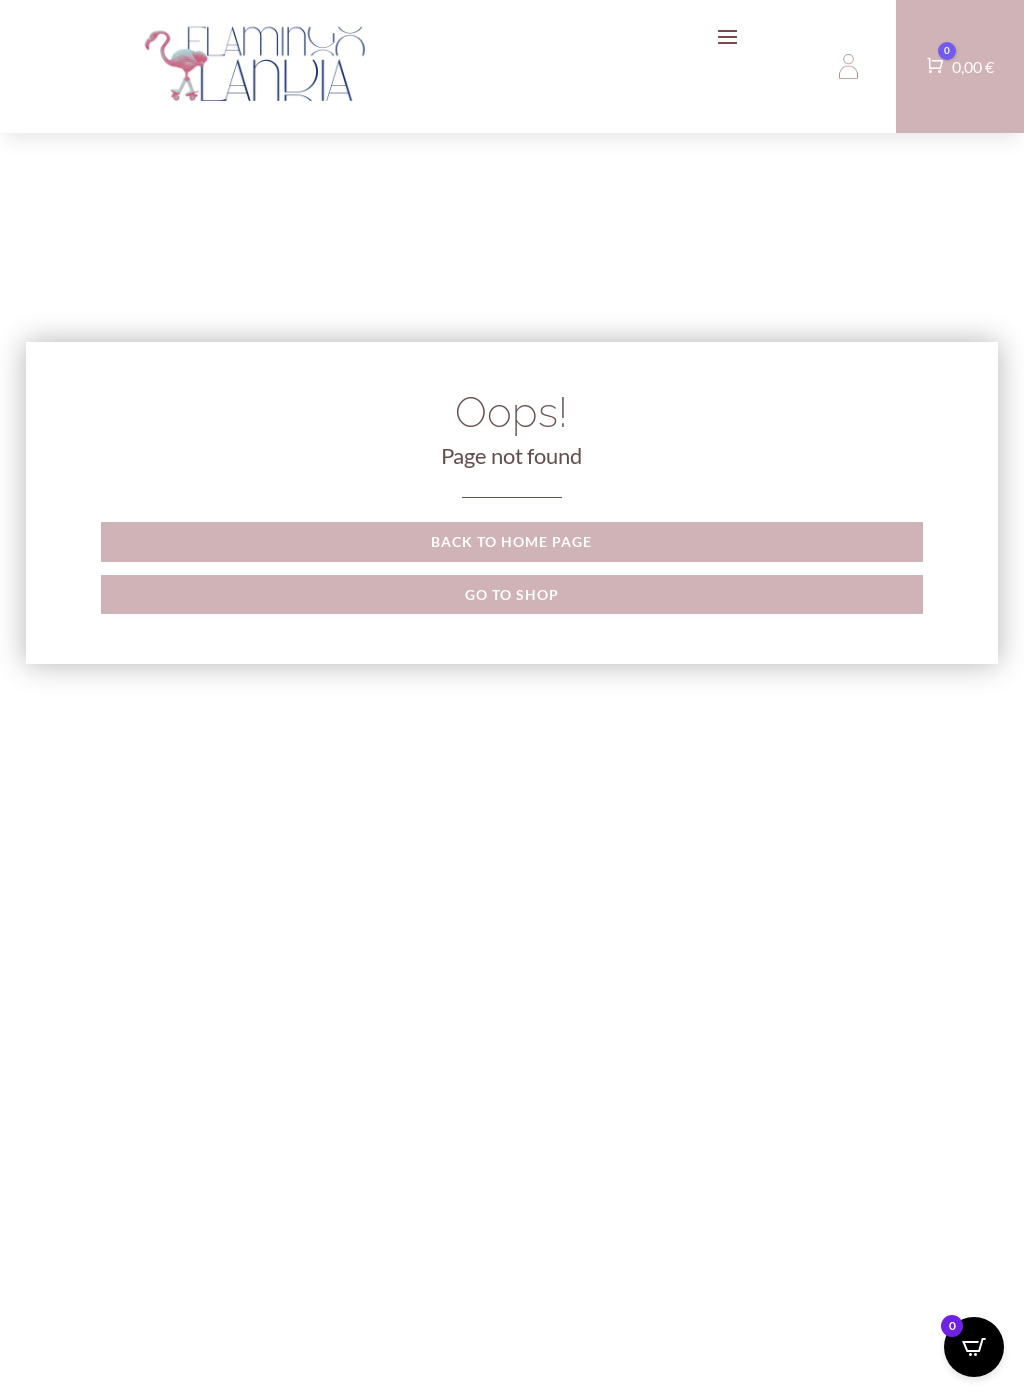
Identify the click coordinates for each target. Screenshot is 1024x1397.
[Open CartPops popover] (974, 1347)
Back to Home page (511, 541)
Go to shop (512, 594)
